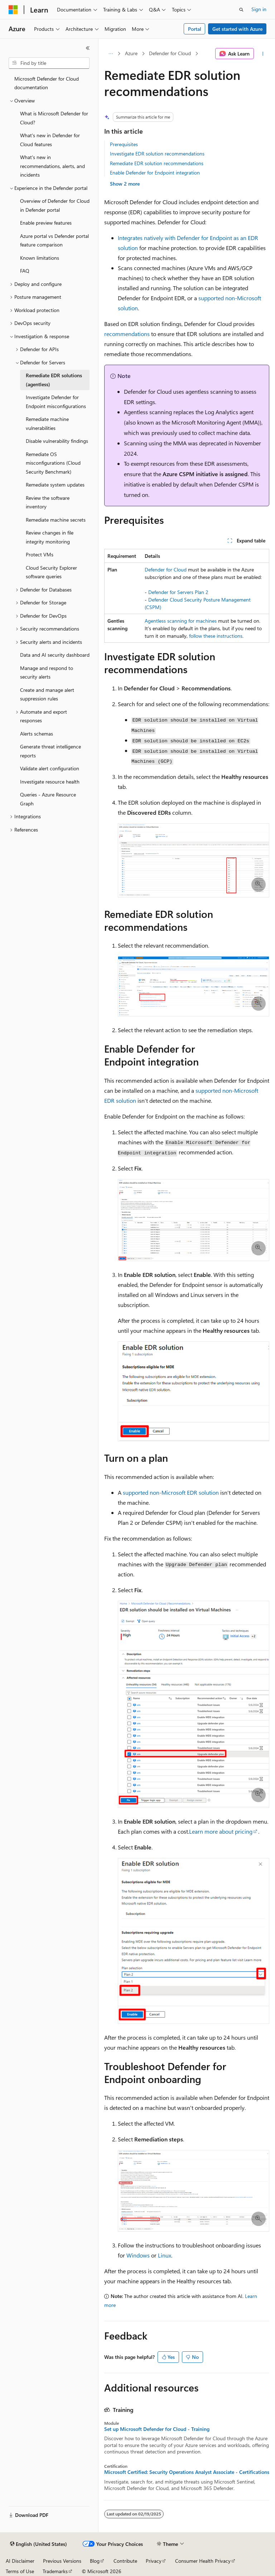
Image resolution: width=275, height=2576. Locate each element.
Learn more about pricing (220, 1831)
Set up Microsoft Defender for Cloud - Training (156, 2429)
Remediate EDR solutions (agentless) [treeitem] (54, 380)
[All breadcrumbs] (110, 53)
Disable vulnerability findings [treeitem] (57, 440)
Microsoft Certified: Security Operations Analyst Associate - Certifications (186, 2472)
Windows (138, 2255)
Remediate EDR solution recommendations (156, 163)
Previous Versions (62, 2560)
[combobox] (49, 63)
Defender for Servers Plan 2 (178, 592)
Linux (164, 2255)
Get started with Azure (237, 28)
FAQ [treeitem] (24, 270)
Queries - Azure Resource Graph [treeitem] (48, 799)
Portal (194, 28)
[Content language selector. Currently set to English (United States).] (38, 2544)
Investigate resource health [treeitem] (49, 781)
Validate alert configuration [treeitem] (49, 768)
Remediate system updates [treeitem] (55, 484)
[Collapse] (87, 48)
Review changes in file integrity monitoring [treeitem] (49, 537)
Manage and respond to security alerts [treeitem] (46, 672)
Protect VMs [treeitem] (39, 554)
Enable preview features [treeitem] (46, 222)
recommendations (127, 333)
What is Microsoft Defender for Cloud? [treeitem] (54, 118)
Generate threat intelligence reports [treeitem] (50, 751)
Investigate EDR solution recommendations (157, 153)
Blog (95, 2560)
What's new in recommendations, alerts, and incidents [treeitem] (52, 166)
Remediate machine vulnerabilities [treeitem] (47, 423)
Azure (131, 53)
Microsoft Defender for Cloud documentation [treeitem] (46, 83)
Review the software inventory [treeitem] (47, 502)
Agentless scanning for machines (181, 620)
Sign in (258, 9)
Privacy (153, 2560)
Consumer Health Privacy (203, 2560)
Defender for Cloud (170, 53)
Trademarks (55, 2571)
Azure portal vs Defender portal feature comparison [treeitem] (54, 240)
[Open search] (241, 9)
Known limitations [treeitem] (39, 257)
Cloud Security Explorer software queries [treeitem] (51, 572)
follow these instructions (215, 635)
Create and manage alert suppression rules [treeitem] (47, 694)
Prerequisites (124, 144)
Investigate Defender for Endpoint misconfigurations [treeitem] (56, 402)
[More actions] (263, 53)
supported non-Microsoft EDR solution (171, 1492)
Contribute (125, 2560)
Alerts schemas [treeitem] (36, 733)
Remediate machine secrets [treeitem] (56, 519)
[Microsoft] (13, 9)
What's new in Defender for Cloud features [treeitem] (50, 140)
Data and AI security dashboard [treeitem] (55, 654)
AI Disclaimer (20, 2560)
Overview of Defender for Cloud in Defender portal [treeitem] (55, 205)
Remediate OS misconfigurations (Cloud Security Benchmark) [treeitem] (53, 463)
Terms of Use (20, 2571)
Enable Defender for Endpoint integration (155, 172)
